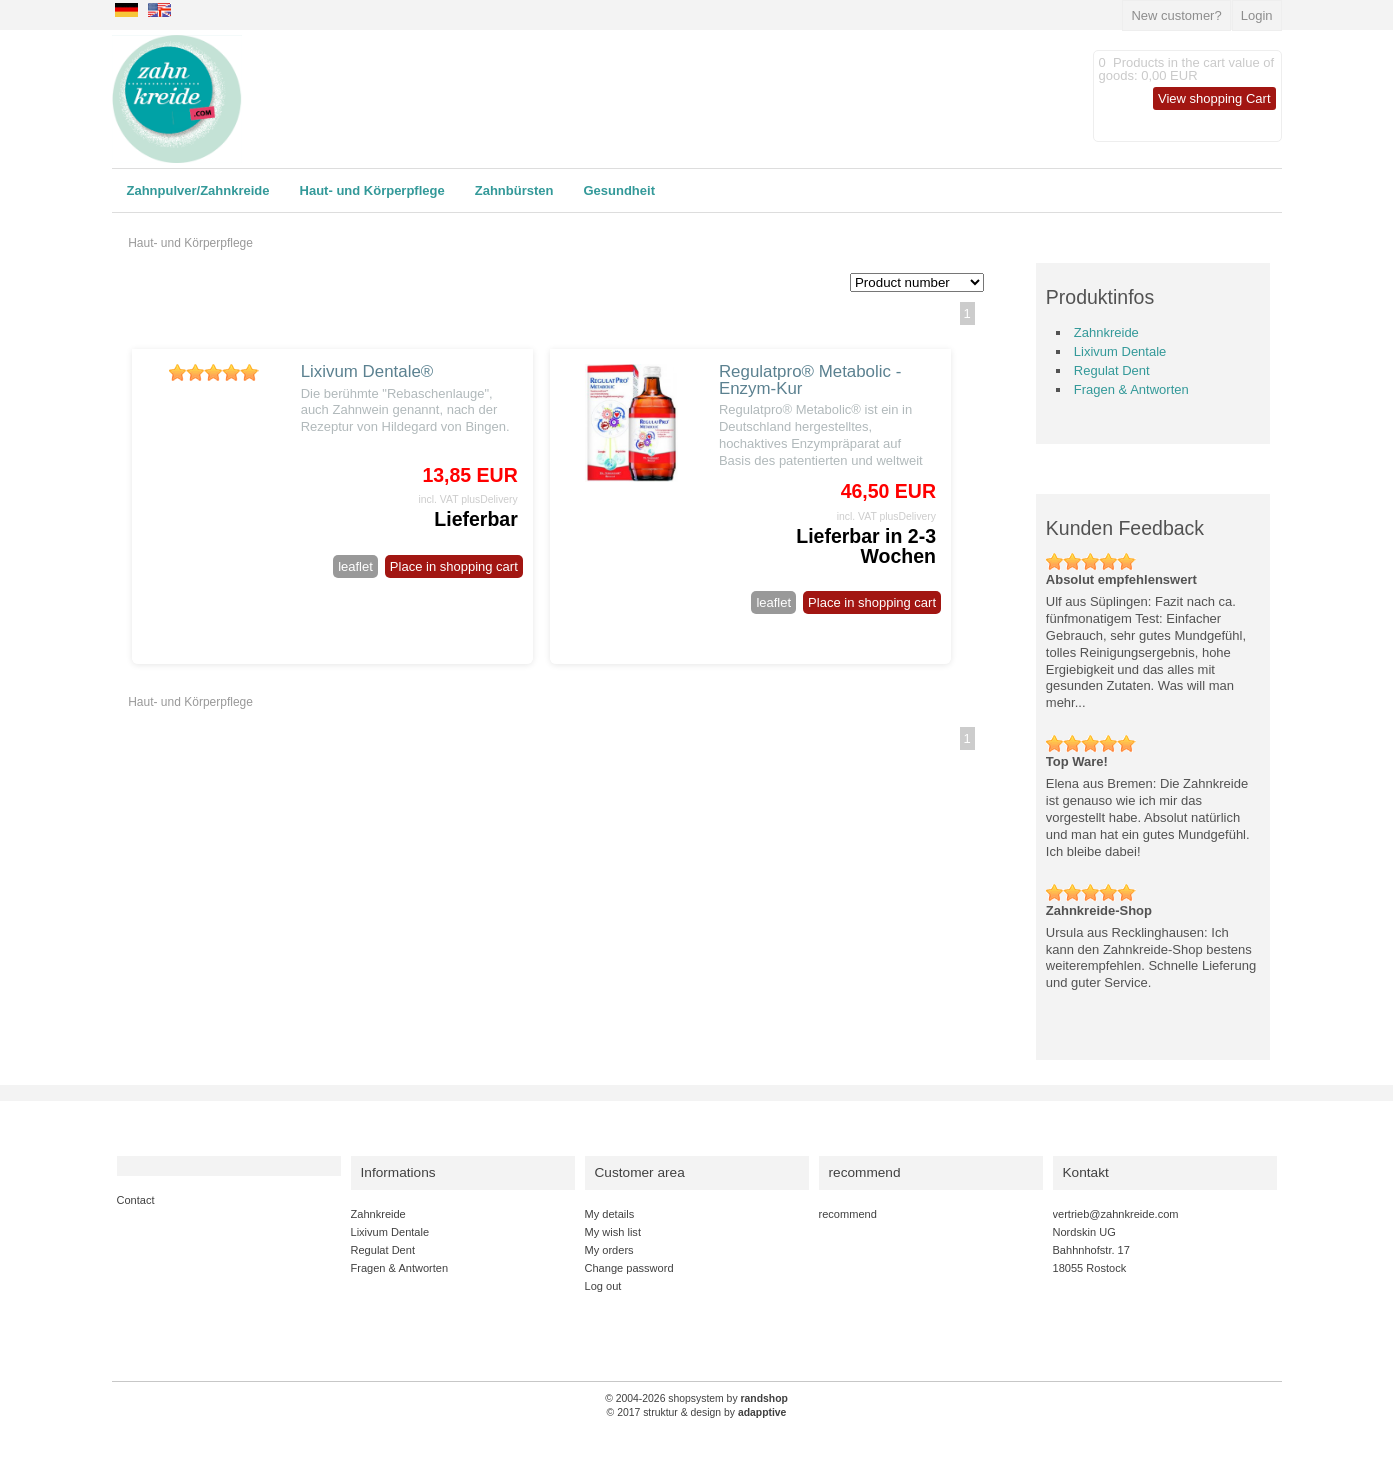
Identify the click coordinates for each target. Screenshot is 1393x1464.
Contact (136, 1200)
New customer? (1176, 15)
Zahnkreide (1106, 332)
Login (1257, 15)
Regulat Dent (1112, 370)
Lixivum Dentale (1120, 351)
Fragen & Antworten (1131, 389)
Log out (603, 1286)
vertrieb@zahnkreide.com (1116, 1214)
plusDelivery (489, 499)
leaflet (355, 566)
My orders (609, 1250)
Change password (629, 1268)
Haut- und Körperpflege (372, 190)
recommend (848, 1214)
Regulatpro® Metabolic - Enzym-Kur (810, 380)
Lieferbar (475, 519)
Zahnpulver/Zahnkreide (198, 190)
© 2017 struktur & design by (697, 1412)
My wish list (613, 1232)
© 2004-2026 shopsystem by (696, 1398)
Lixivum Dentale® (367, 371)
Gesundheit (619, 190)
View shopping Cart (1214, 98)
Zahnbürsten (514, 190)
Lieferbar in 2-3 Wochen (866, 546)
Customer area (640, 1172)
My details (610, 1214)
